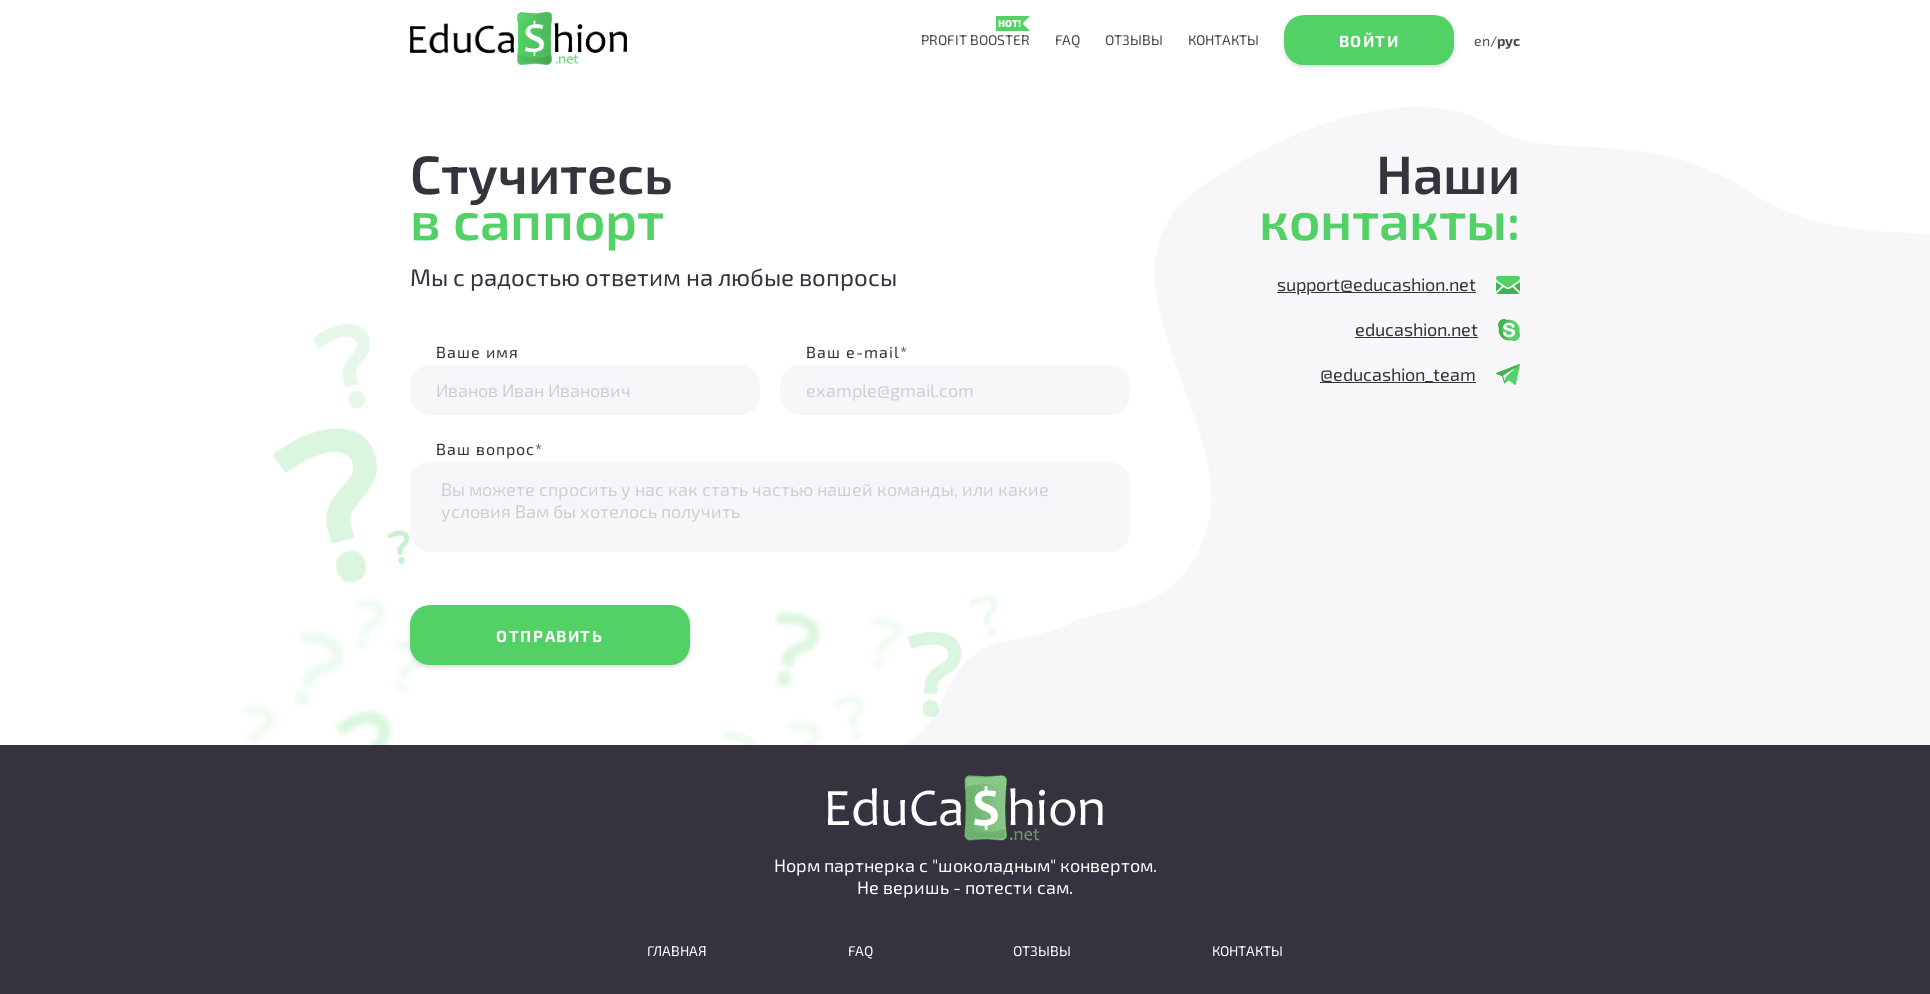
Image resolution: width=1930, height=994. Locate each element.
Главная (677, 950)
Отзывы (1134, 39)
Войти (1369, 40)
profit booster (975, 39)
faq (1067, 39)
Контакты (1223, 39)
